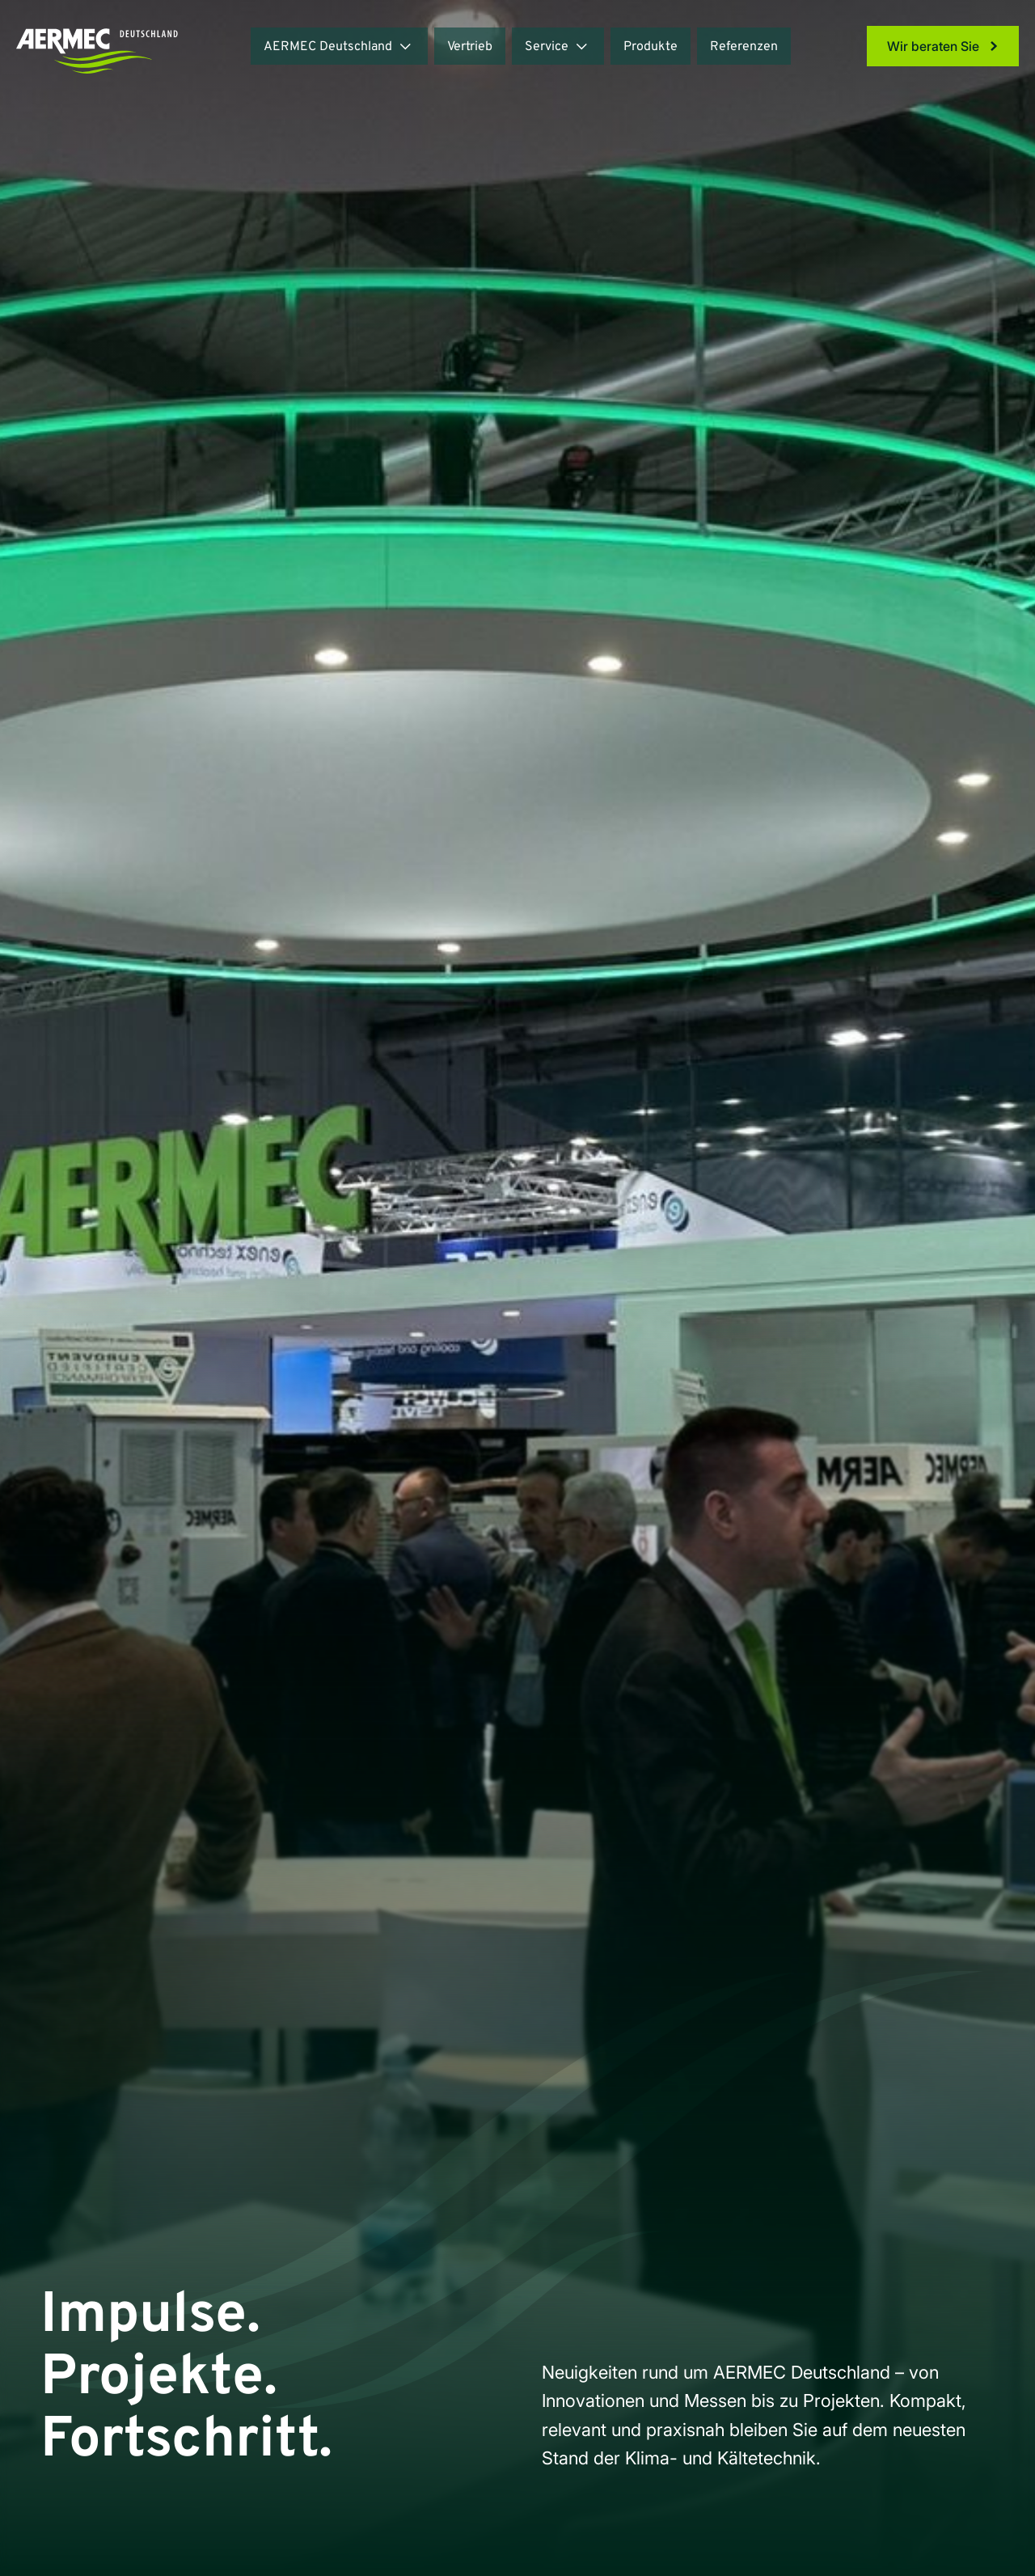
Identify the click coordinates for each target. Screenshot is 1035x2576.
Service (546, 47)
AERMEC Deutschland (328, 47)
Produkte (650, 47)
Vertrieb (469, 47)
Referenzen (744, 47)
